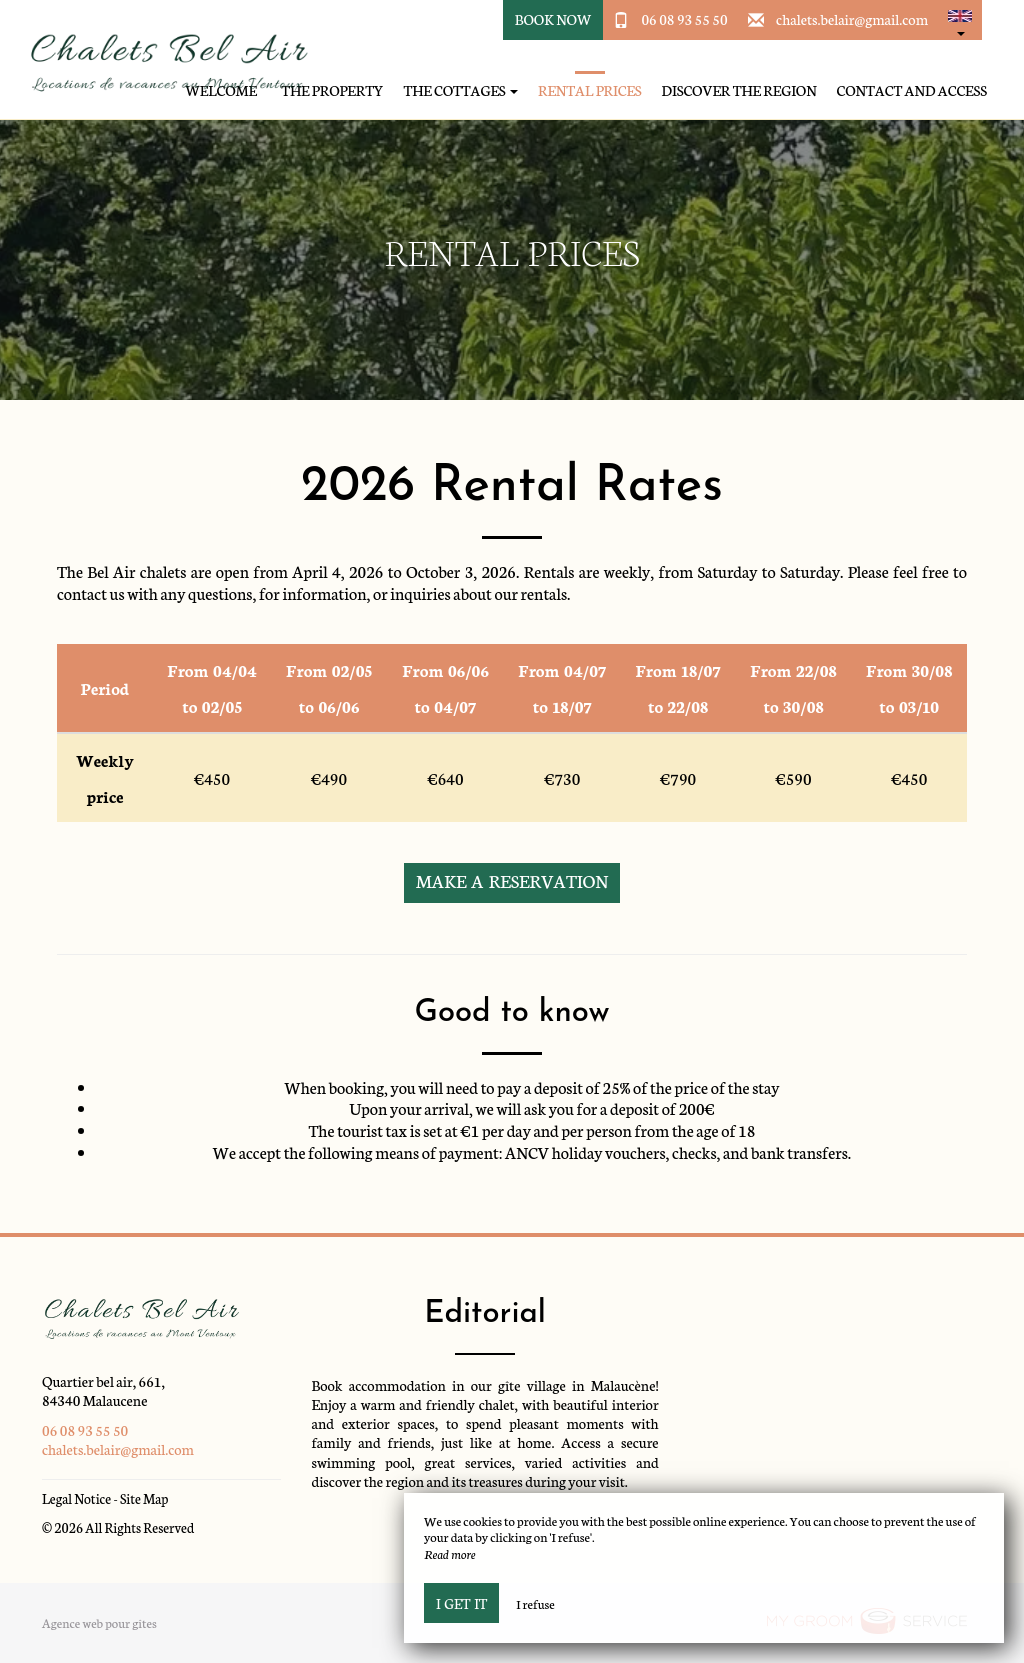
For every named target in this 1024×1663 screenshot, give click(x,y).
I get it (461, 1603)
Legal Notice (76, 1498)
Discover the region (739, 90)
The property (332, 90)
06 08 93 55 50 (684, 19)
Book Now (553, 19)
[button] (960, 20)
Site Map (144, 1498)
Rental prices (590, 90)
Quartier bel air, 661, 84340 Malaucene (103, 1390)
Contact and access (912, 90)
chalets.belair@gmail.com (852, 19)
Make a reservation (512, 880)
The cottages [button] (460, 90)
